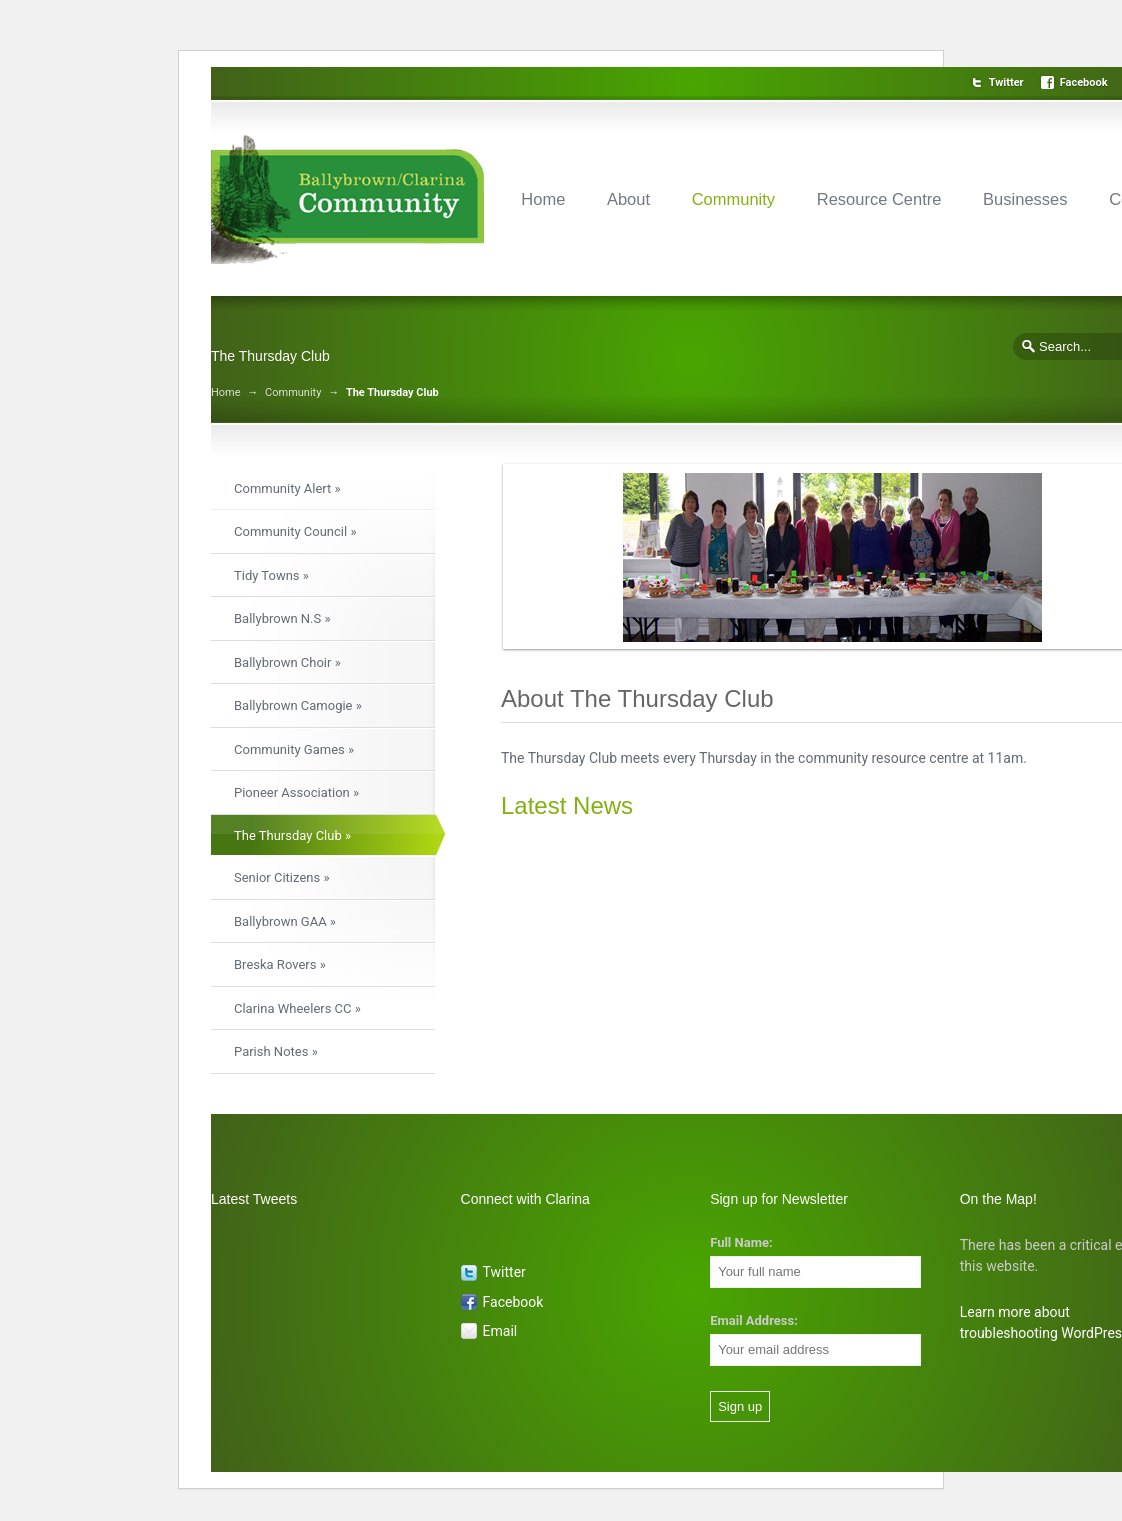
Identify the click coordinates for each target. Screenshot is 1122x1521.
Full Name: (741, 1242)
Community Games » (294, 749)
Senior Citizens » (281, 877)
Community (733, 199)
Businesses (1025, 199)
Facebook (1084, 82)
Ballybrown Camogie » (298, 705)
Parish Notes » (276, 1051)
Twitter (1006, 82)
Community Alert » (287, 488)
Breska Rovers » (280, 964)
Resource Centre (879, 199)
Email (500, 1331)
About (628, 199)
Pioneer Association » (296, 792)
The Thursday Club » (292, 835)
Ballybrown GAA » (285, 921)
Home (543, 199)
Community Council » (295, 531)
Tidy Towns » (271, 575)
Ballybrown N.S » (282, 618)
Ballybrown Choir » (287, 662)
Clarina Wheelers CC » (297, 1008)
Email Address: (754, 1320)
